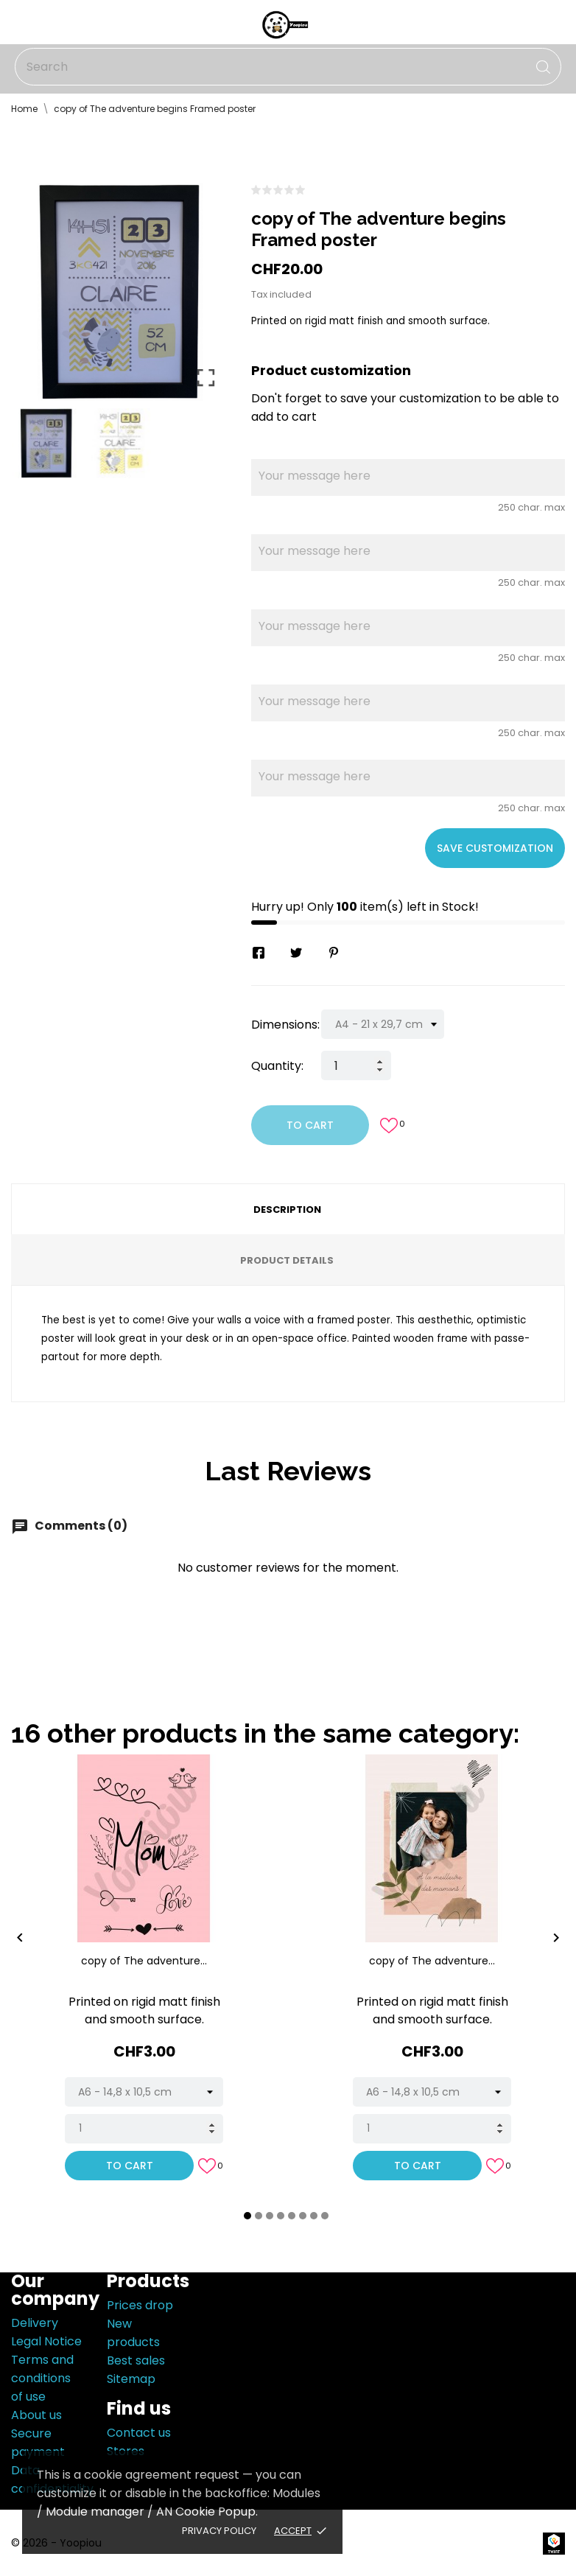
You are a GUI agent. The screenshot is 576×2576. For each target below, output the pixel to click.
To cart (310, 1125)
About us (36, 2415)
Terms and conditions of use (42, 2378)
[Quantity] (356, 1065)
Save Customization (495, 848)
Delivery (34, 2322)
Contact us (139, 2432)
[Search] (288, 66)
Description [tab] (287, 1210)
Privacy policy (219, 2531)
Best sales (136, 2360)
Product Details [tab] (287, 1260)
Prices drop (140, 2305)
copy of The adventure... (144, 1960)
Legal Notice (46, 2341)
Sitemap (131, 2378)
